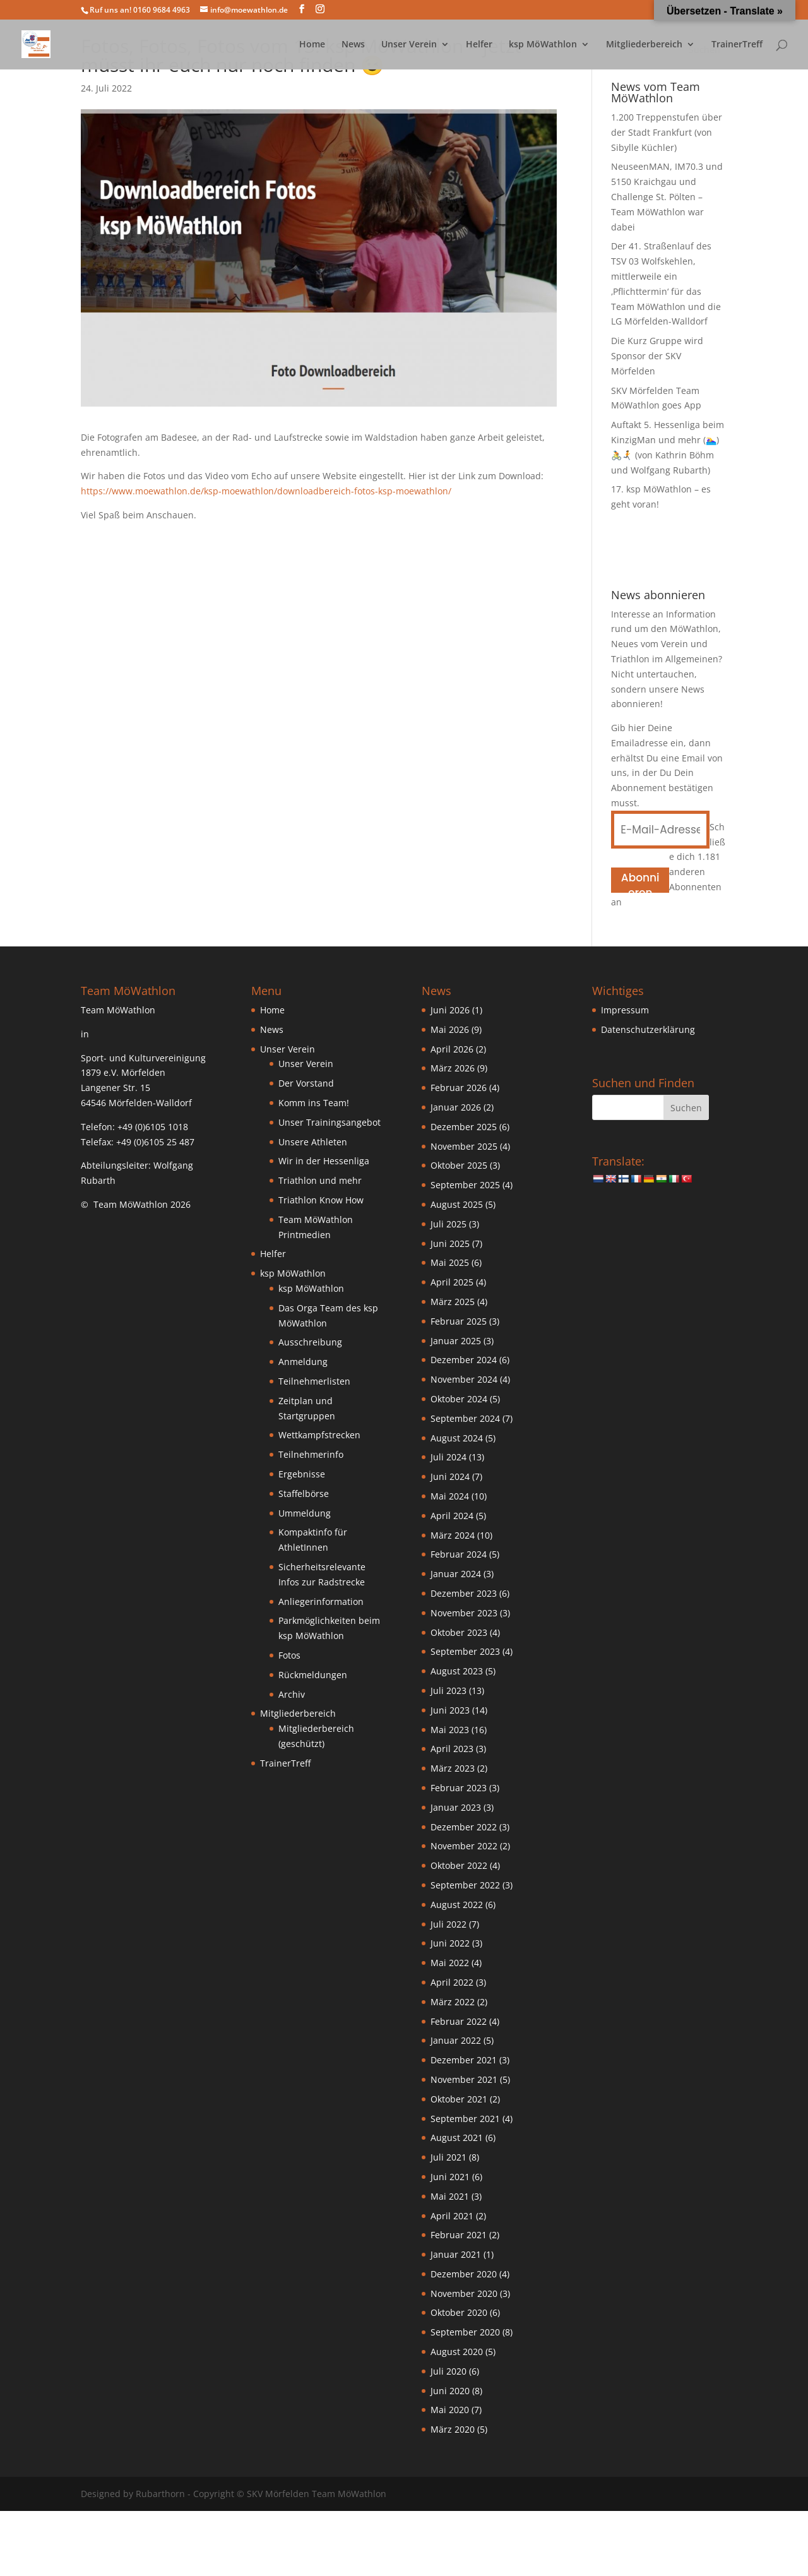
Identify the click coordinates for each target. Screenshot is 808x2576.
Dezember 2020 (464, 2274)
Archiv (291, 1694)
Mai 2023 (450, 1730)
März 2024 (453, 1535)
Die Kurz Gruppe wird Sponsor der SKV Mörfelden (657, 356)
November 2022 (464, 1846)
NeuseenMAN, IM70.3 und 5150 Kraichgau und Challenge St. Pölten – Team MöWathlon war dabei (667, 196)
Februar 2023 (459, 1788)
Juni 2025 (450, 1243)
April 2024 (452, 1516)
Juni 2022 (450, 1943)
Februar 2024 (459, 1554)
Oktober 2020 (459, 2312)
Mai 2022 (450, 1963)
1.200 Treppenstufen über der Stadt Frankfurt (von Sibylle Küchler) (666, 132)
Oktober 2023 (459, 1632)
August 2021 (457, 2138)
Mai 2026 (450, 1029)
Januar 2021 (456, 2254)
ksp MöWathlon (543, 45)
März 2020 (453, 2429)
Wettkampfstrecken (319, 1435)
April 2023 (452, 1749)
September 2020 (465, 2332)
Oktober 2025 (459, 1165)
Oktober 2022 (459, 1865)
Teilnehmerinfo (310, 1454)
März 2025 (453, 1302)
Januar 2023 (456, 1807)
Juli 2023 (448, 1690)
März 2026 (453, 1068)
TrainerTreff (737, 45)
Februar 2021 (459, 2235)
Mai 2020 (450, 2410)
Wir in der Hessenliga (323, 1161)
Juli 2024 (448, 1457)
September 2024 (465, 1418)
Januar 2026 (456, 1107)
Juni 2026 (450, 1010)
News (353, 45)
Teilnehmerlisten (314, 1381)
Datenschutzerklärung (648, 1029)
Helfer (479, 45)
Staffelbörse (303, 1494)
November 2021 (464, 2079)
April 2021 (452, 2216)
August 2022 (457, 1905)
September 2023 (465, 1651)
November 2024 (464, 1379)
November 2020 (464, 2293)
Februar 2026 (459, 1088)
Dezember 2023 (464, 1593)
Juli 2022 (448, 1924)
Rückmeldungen (312, 1675)
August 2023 (457, 1671)
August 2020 (457, 2352)
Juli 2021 (448, 2157)
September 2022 (465, 1885)
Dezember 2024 (464, 1360)
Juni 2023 (450, 1710)
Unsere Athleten (312, 1142)
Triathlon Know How (321, 1200)
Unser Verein (409, 45)
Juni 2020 (450, 2391)
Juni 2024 (450, 1476)
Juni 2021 (450, 2177)
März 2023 (453, 1768)
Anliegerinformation (321, 1601)
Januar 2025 (456, 1341)
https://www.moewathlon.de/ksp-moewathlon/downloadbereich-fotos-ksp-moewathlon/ (266, 491)
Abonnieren (640, 881)
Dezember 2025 (464, 1127)
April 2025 (452, 1282)
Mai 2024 (450, 1496)
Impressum (625, 1010)
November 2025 (464, 1146)
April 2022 (452, 1982)
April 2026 (452, 1049)
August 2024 (457, 1438)
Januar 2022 (456, 2040)
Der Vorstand (306, 1083)
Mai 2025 (450, 1262)
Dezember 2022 (464, 1827)
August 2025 (457, 1204)
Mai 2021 (450, 2196)
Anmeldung (303, 1362)
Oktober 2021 (459, 2099)
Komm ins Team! (313, 1103)
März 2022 (453, 2002)
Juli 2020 (448, 2371)
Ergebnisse (301, 1474)
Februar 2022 (459, 2021)
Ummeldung (304, 1513)
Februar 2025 (459, 1321)
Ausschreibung (310, 1342)
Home (312, 45)
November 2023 (464, 1613)
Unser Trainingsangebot (329, 1122)
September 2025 (465, 1185)
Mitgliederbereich (644, 45)
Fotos (289, 1655)
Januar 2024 (456, 1574)
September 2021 (465, 2119)
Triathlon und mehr (320, 1180)
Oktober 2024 (459, 1399)
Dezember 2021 (464, 2060)
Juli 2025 (448, 1224)
